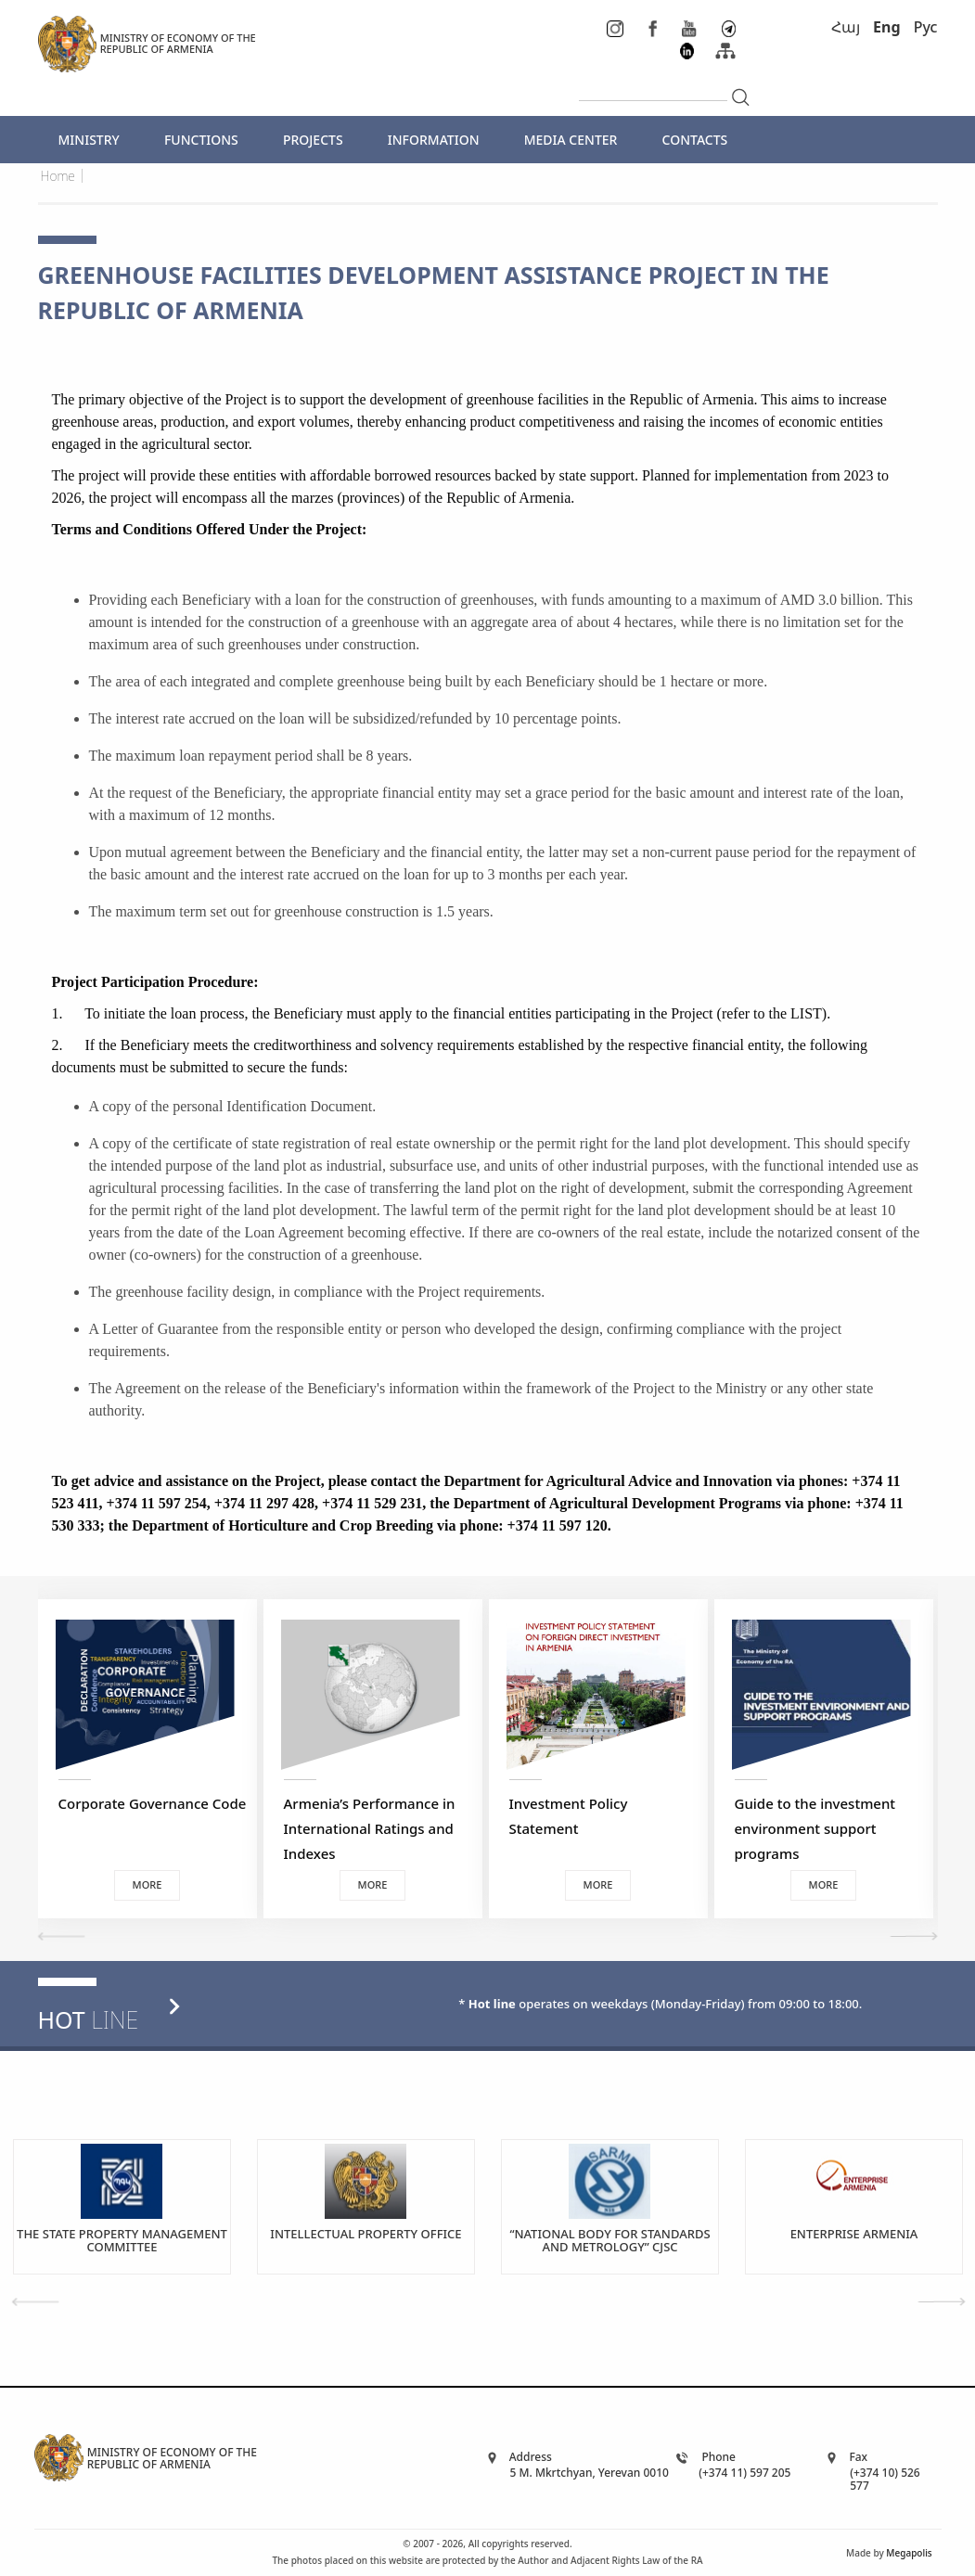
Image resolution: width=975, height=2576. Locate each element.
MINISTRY (89, 139)
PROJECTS (313, 139)
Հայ (845, 27)
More (147, 1884)
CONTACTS (695, 139)
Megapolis (908, 2551)
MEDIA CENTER (571, 139)
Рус (926, 27)
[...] (653, 85)
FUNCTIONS (201, 139)
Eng (886, 27)
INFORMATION (434, 139)
